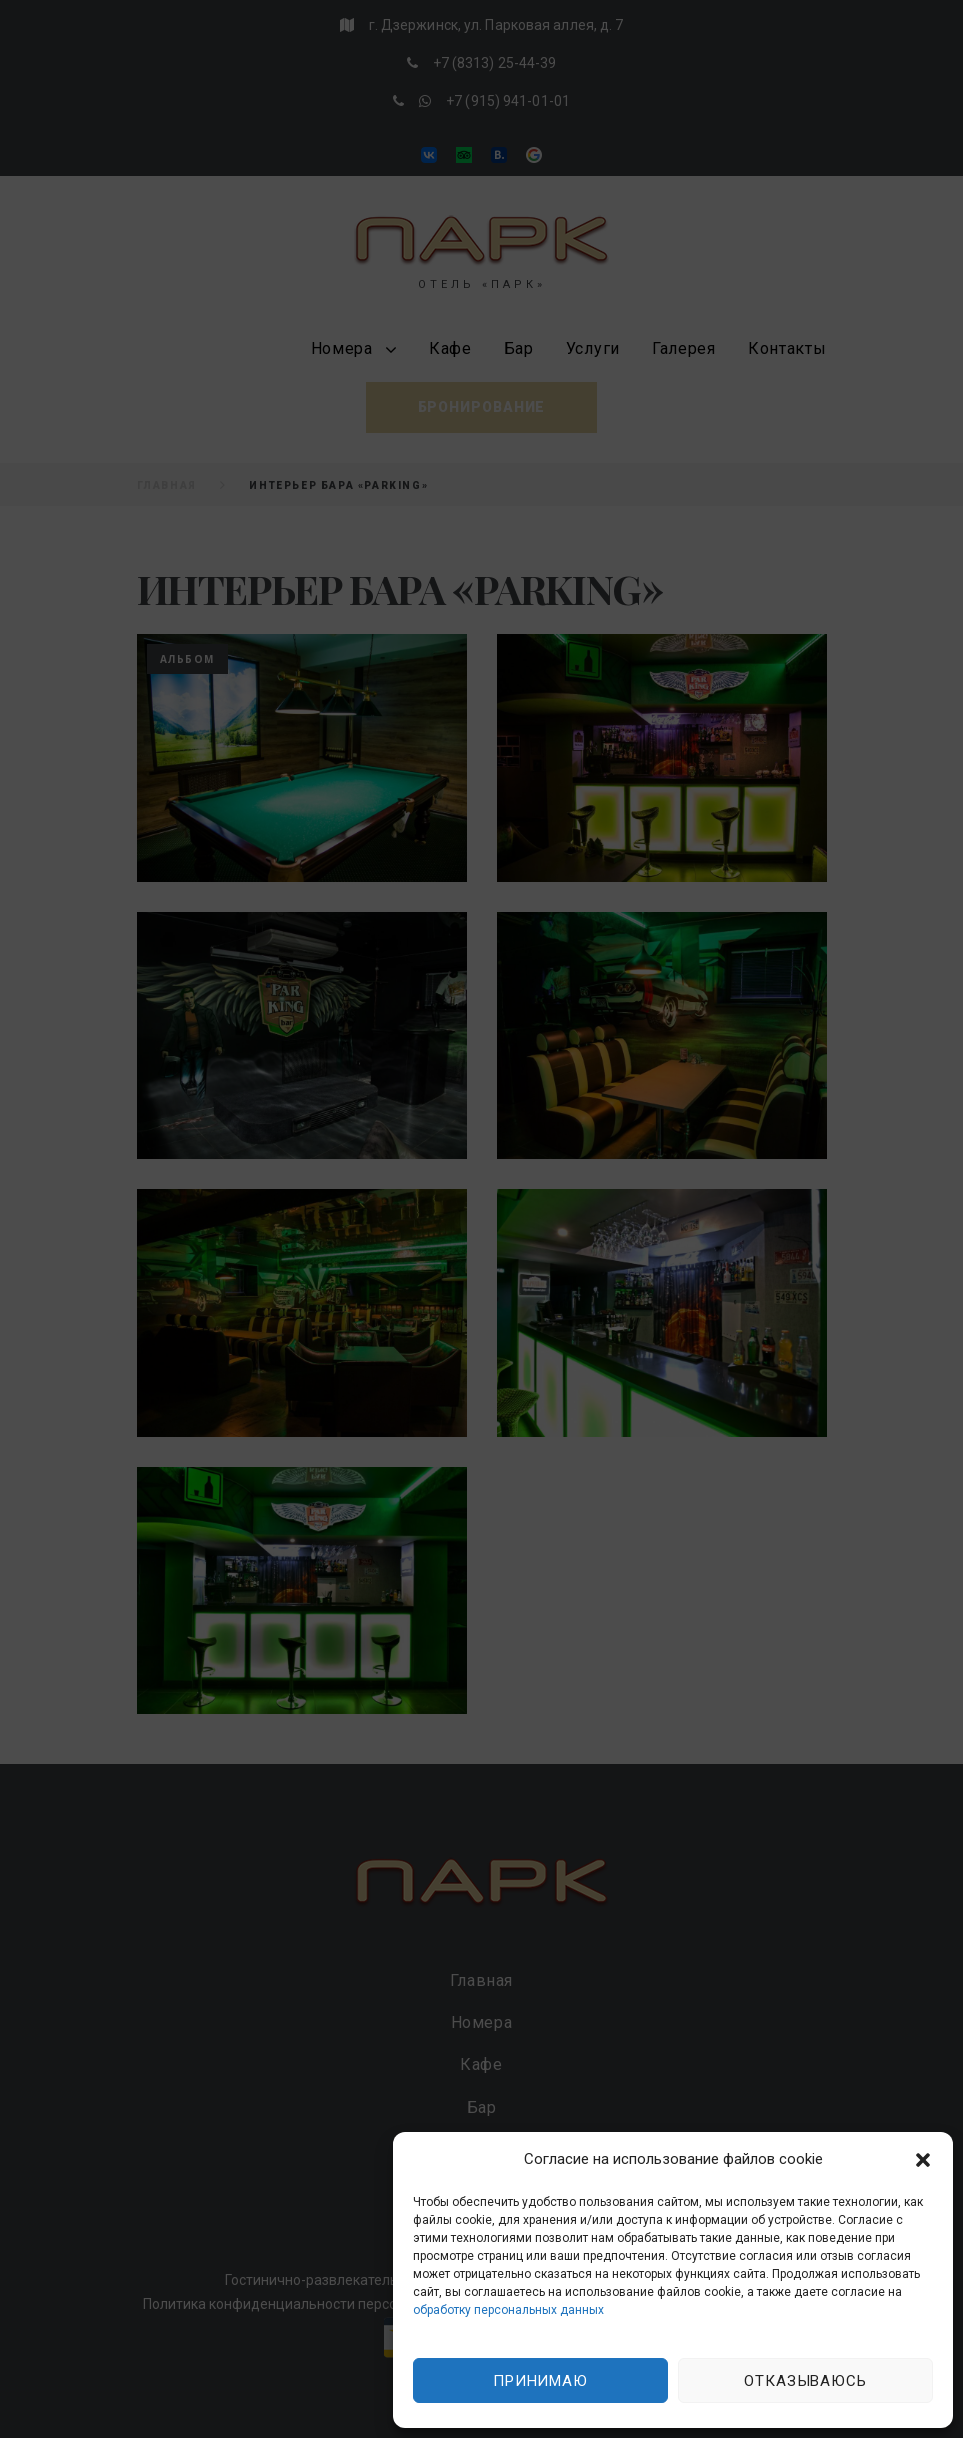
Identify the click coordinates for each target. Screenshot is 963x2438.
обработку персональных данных (508, 2310)
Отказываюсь (805, 2381)
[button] (923, 2160)
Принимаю (540, 2381)
